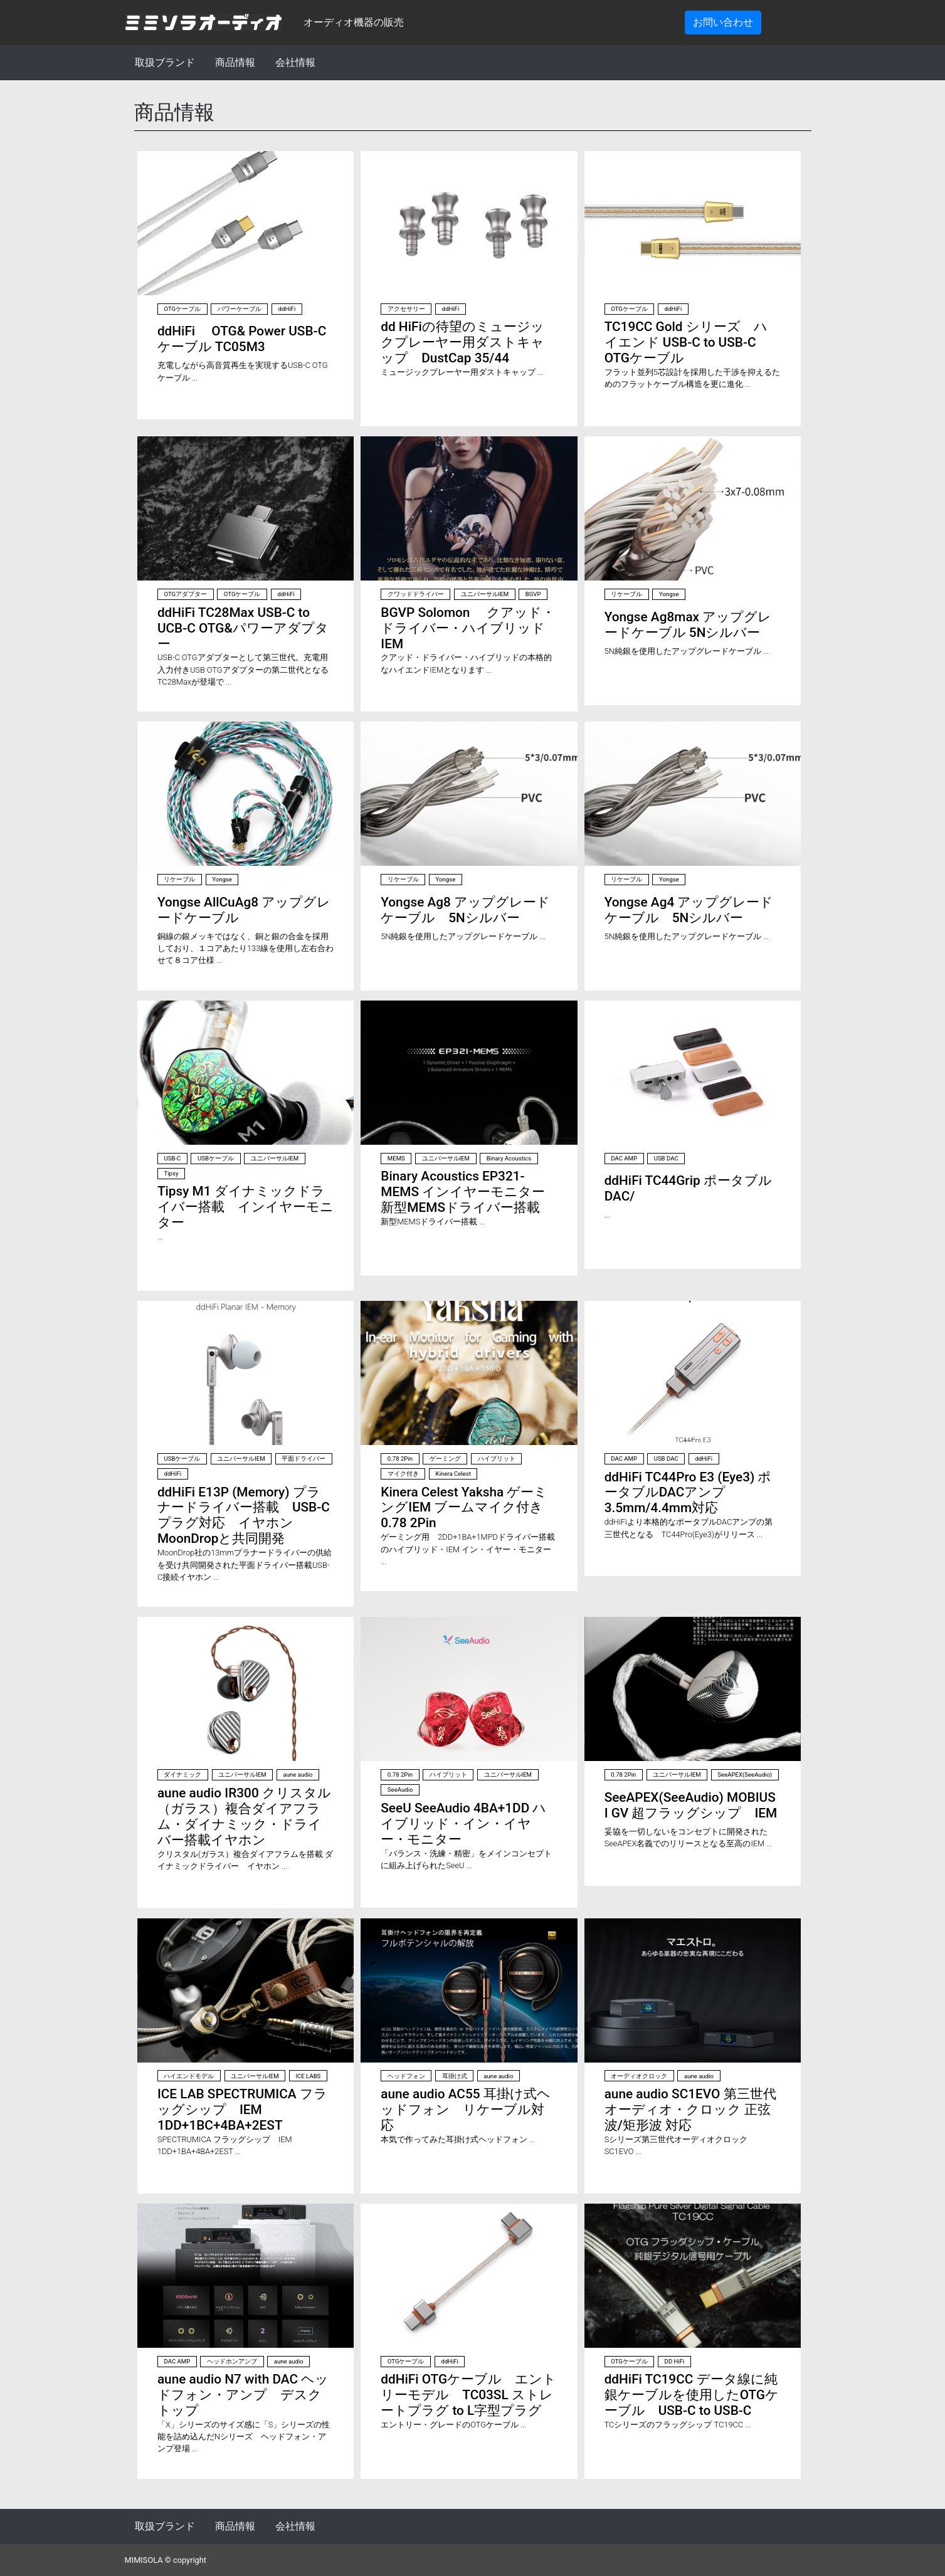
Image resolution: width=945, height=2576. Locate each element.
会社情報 (295, 62)
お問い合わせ (723, 22)
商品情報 (235, 62)
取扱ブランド (165, 62)
